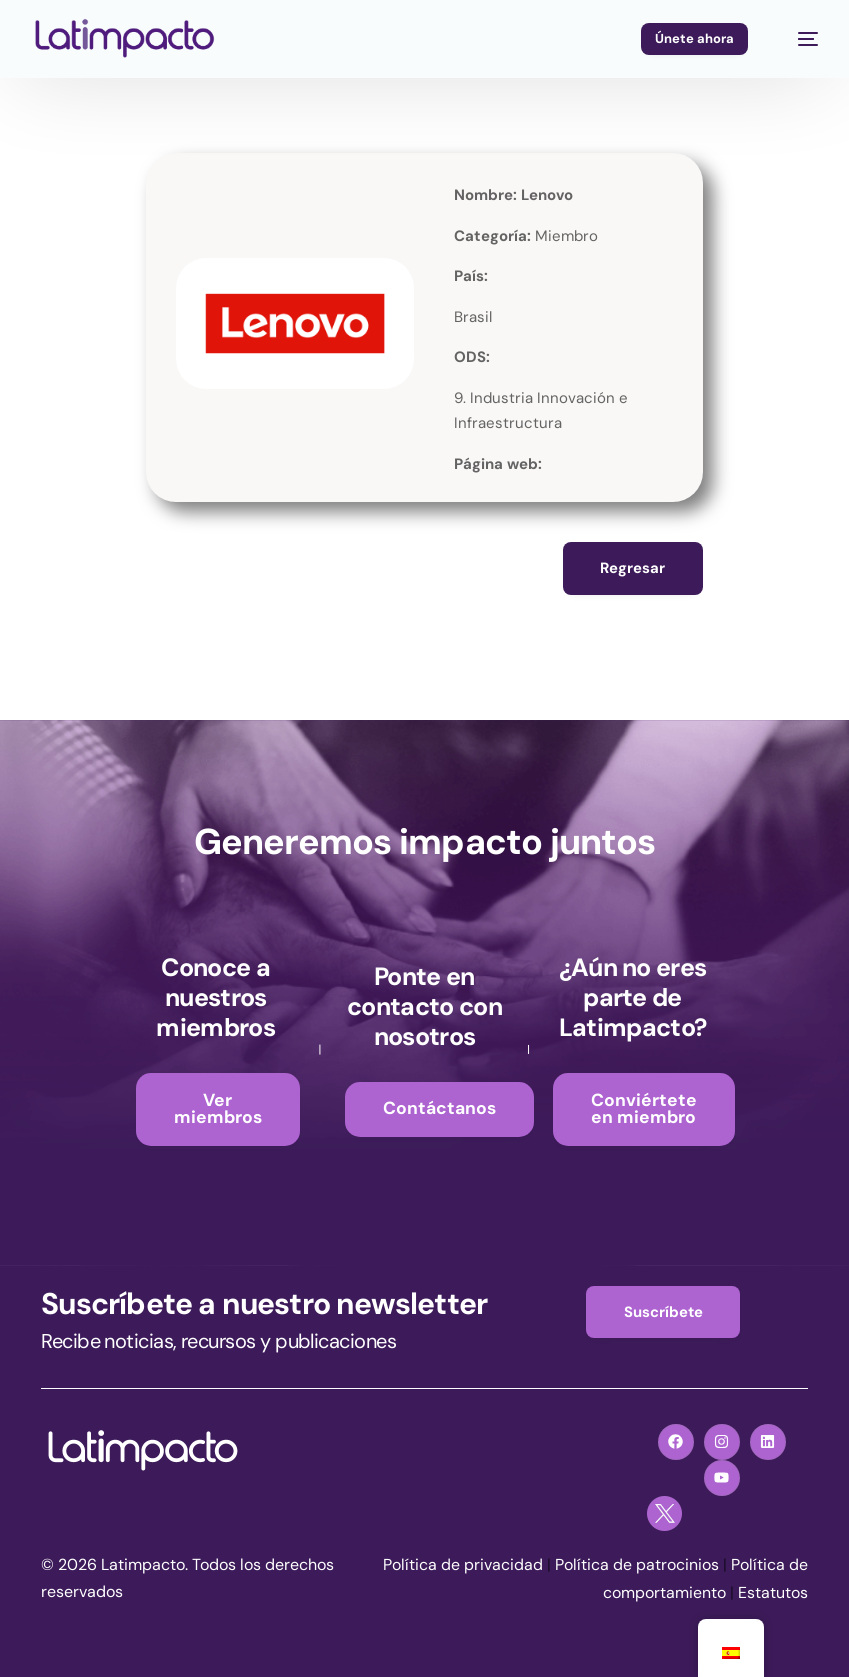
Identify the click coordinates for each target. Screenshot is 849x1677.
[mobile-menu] (798, 39)
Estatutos (773, 1592)
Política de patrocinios (637, 1565)
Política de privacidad (463, 1565)
